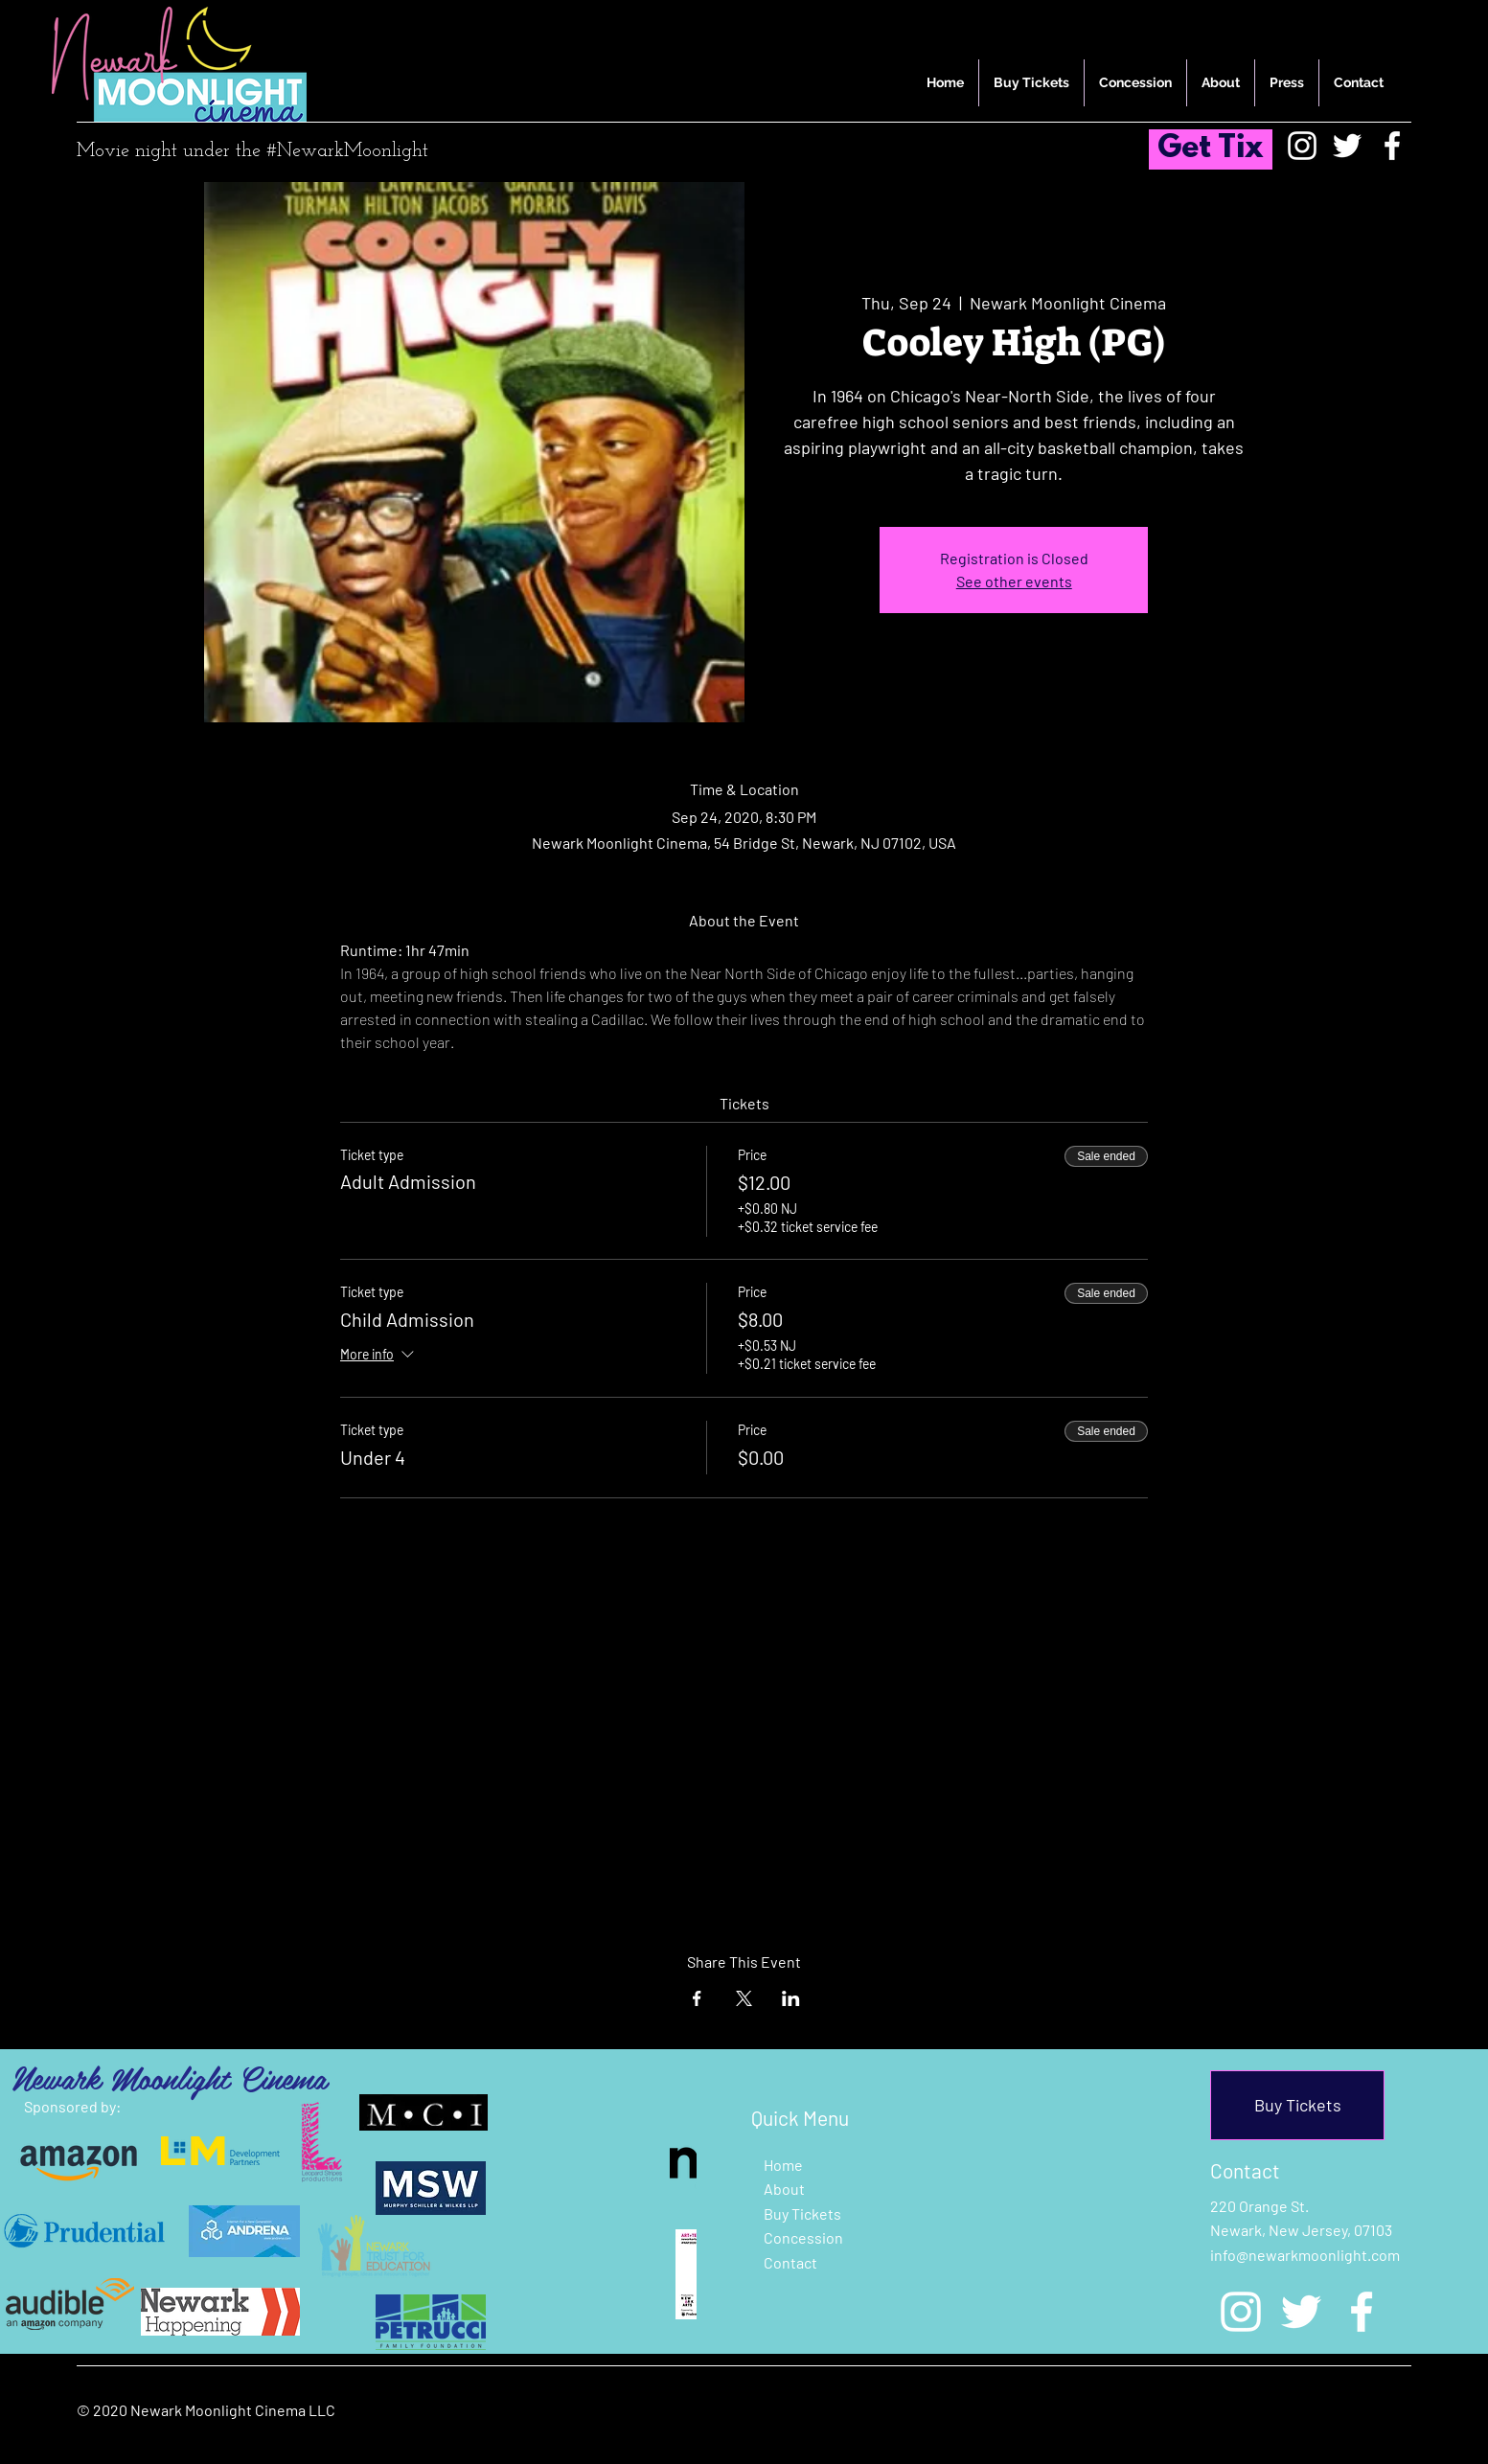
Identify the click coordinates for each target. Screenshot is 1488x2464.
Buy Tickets (802, 2213)
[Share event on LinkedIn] (791, 1998)
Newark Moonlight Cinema (169, 2077)
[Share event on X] (744, 1998)
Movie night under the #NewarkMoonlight (252, 151)
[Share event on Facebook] (697, 1998)
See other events (1014, 581)
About (784, 2188)
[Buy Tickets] (1297, 2105)
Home (783, 2165)
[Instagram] (1302, 145)
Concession (803, 2237)
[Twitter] (1347, 145)
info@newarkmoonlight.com (1305, 2255)
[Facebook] (1392, 145)
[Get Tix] (1210, 149)
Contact (790, 2262)
